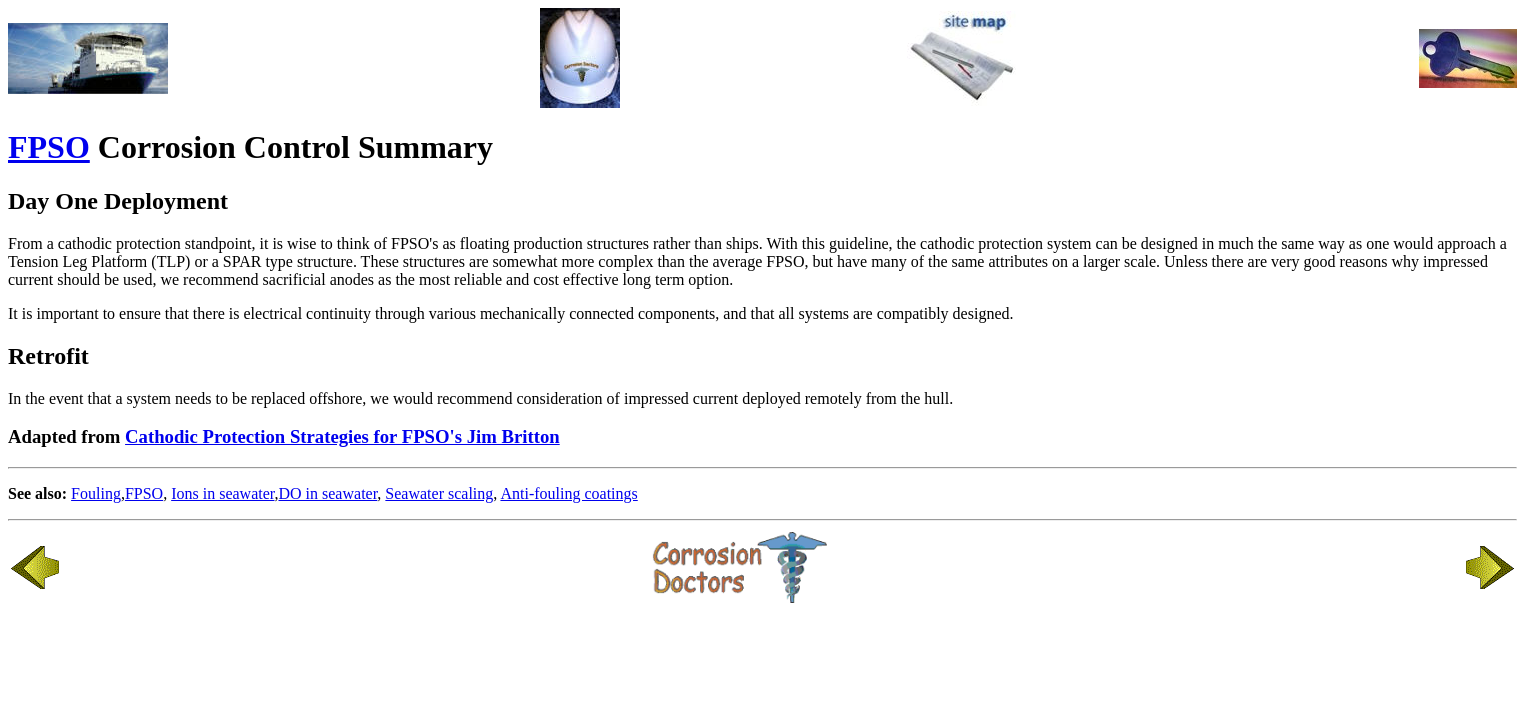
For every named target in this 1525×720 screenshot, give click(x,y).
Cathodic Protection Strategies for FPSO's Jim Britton (342, 436)
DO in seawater (327, 493)
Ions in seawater (222, 493)
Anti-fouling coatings (568, 493)
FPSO (49, 147)
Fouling (96, 493)
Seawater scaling (439, 493)
